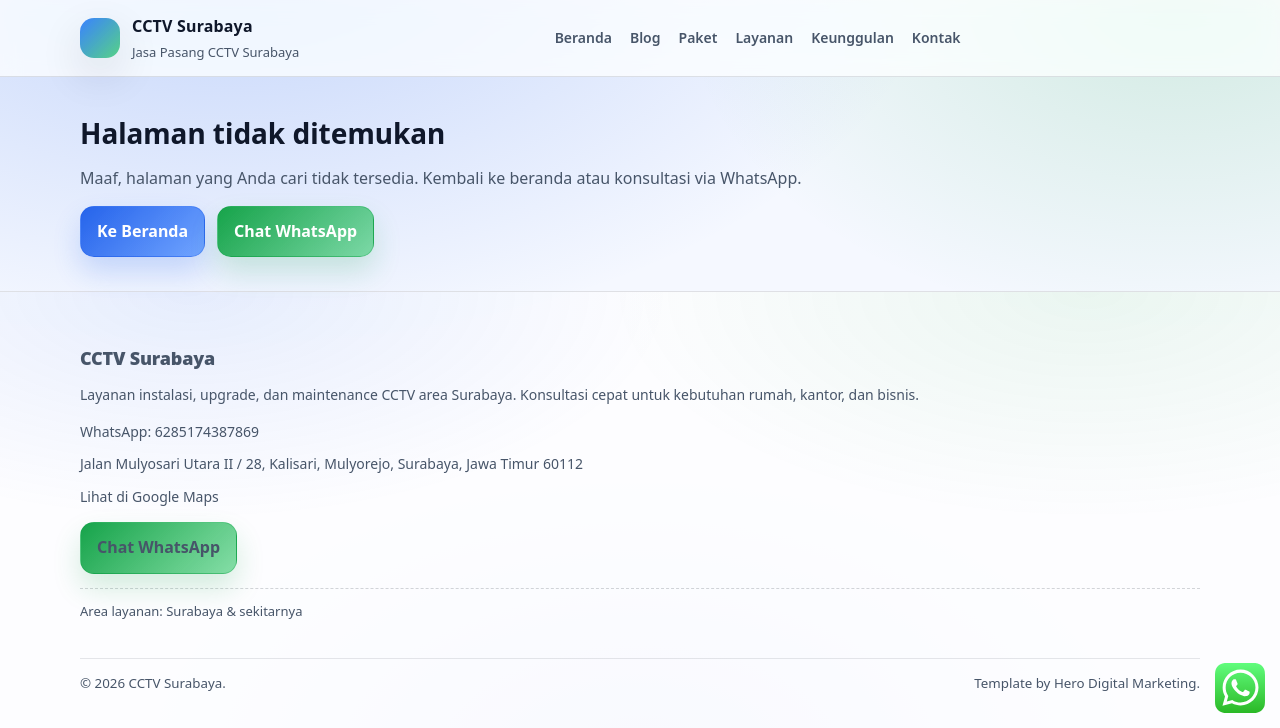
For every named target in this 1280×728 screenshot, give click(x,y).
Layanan (764, 37)
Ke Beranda (142, 231)
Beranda (583, 37)
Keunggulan (852, 37)
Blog (645, 37)
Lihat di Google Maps (149, 496)
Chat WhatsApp (295, 231)
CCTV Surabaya (147, 358)
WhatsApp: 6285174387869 (169, 431)
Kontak (936, 37)
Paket (698, 37)
